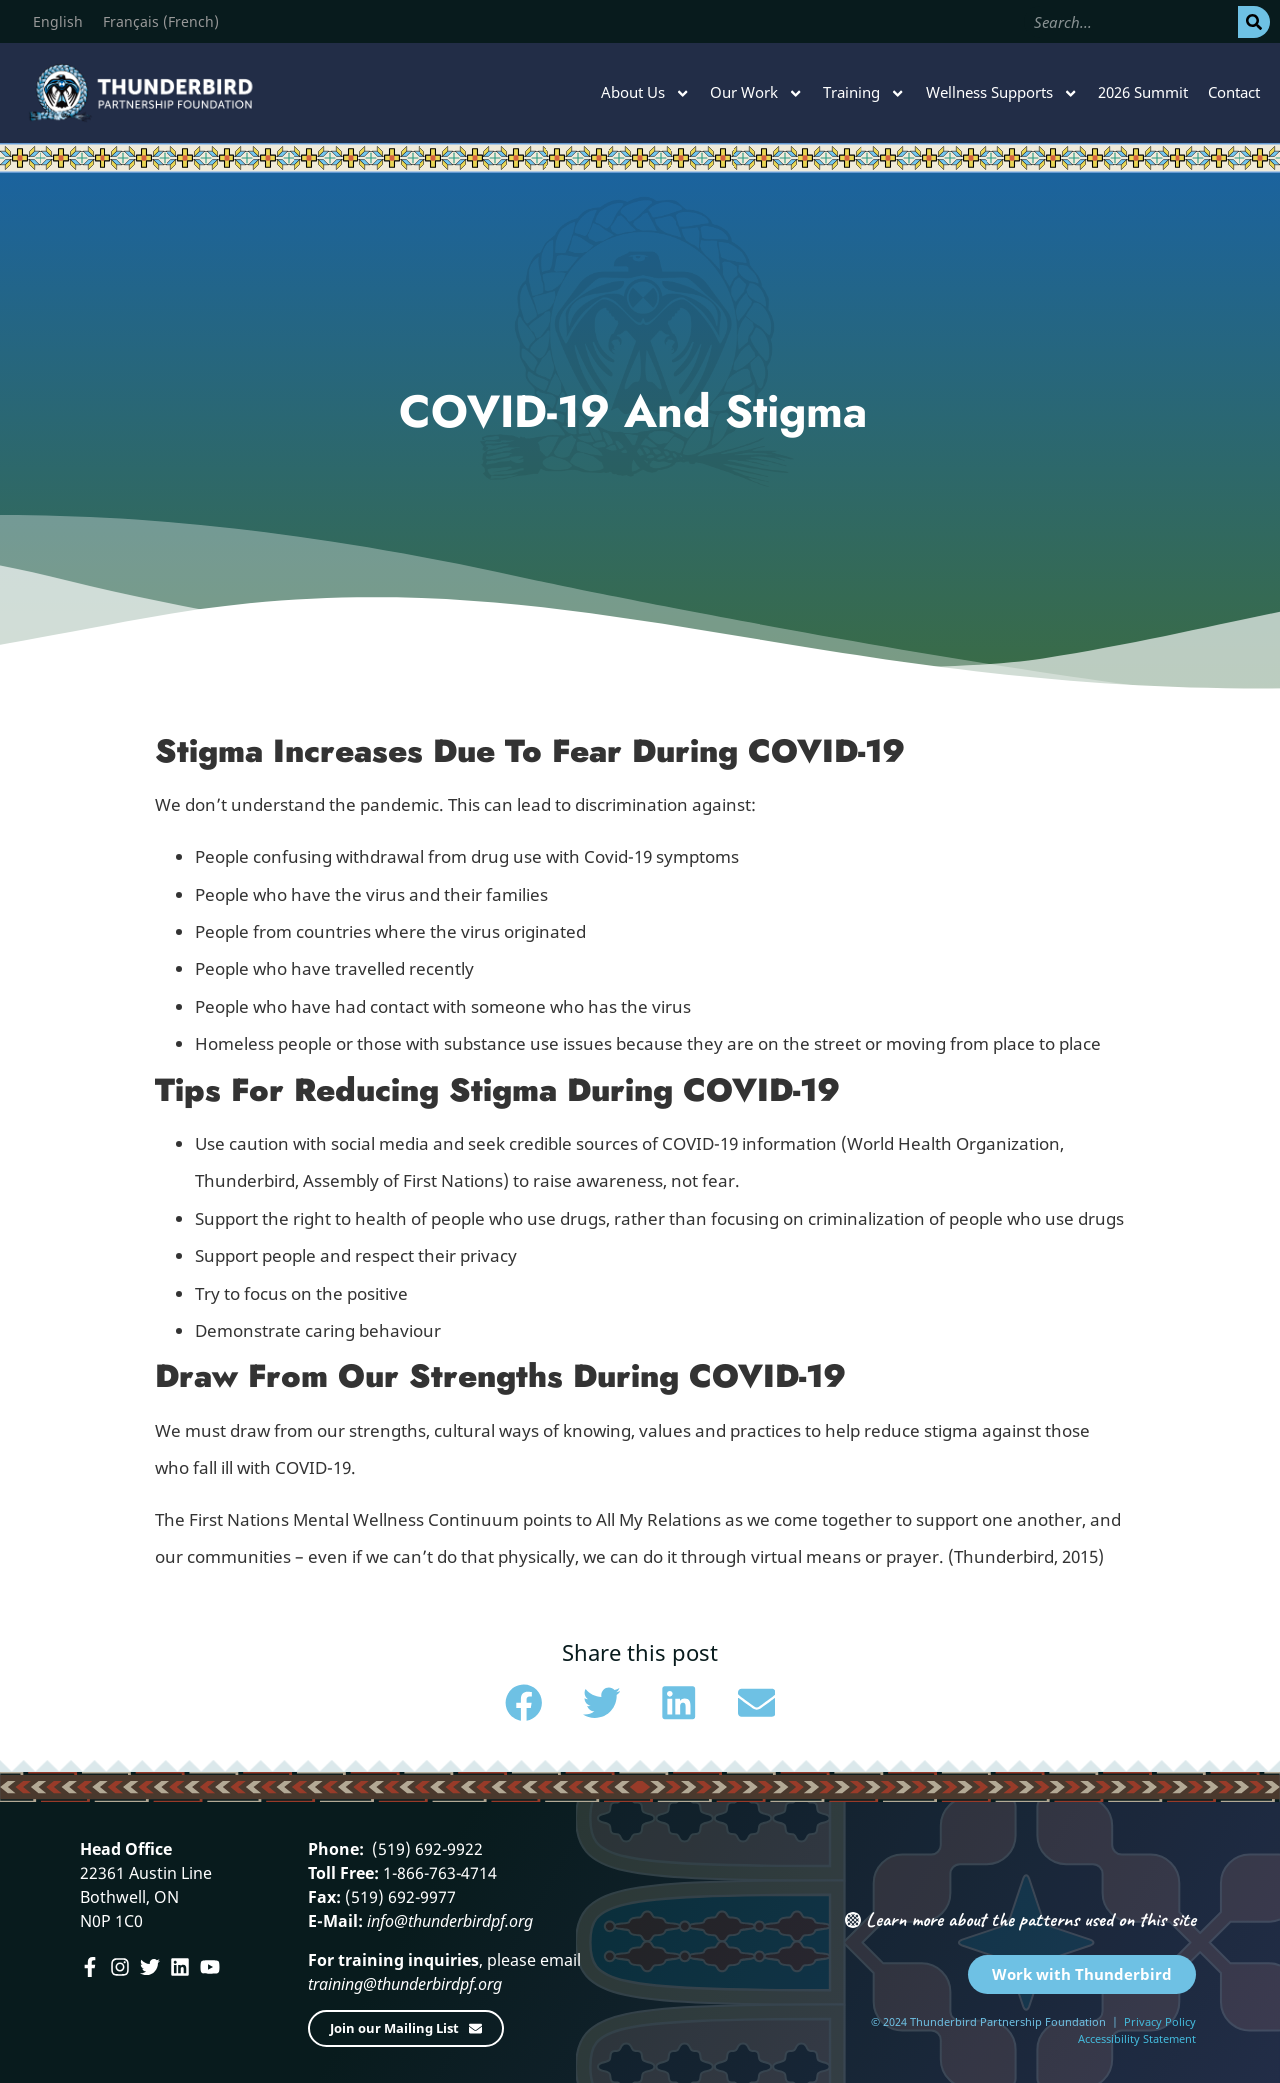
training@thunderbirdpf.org (405, 1984)
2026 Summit (1143, 92)
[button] (524, 1703)
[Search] (1254, 22)
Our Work (756, 93)
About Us (645, 93)
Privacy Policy (1160, 2021)
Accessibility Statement (1137, 2038)
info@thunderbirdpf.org (450, 1921)
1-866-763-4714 (438, 1873)
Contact (1234, 92)
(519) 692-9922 (425, 1849)
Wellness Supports (1002, 93)
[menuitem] (58, 22)
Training (864, 93)
